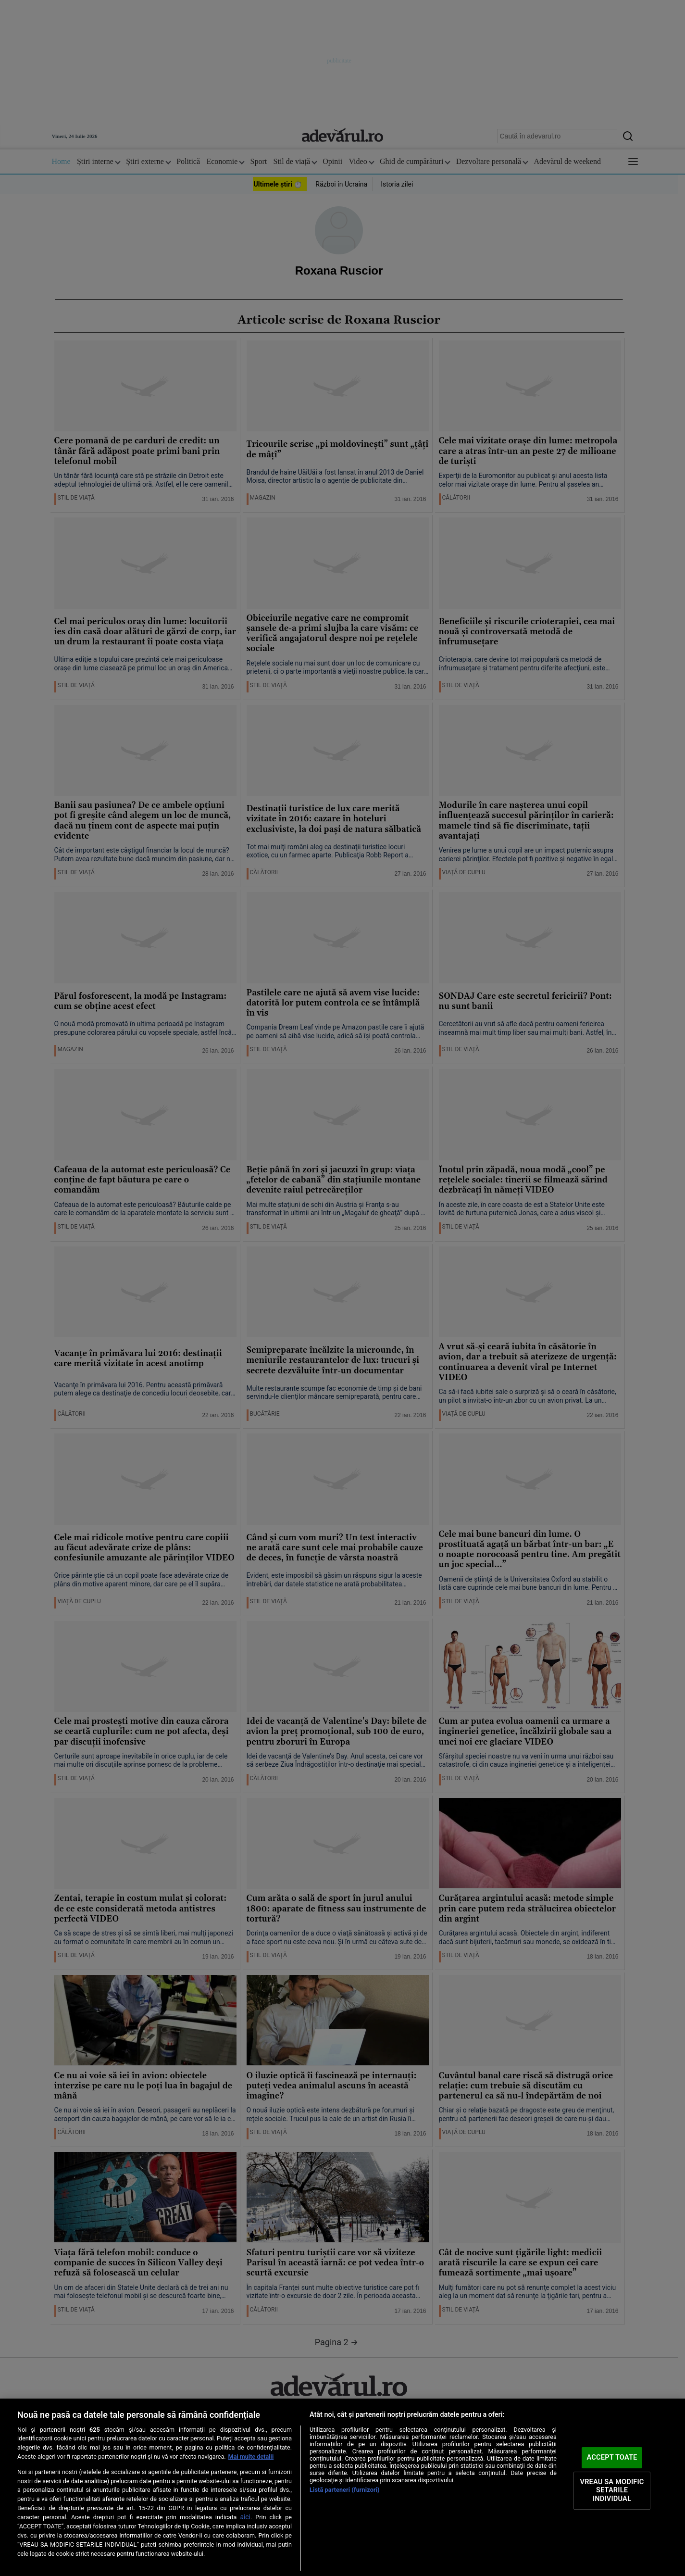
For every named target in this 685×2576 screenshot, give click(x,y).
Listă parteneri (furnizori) (345, 2489)
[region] (342, 2487)
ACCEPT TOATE (612, 2457)
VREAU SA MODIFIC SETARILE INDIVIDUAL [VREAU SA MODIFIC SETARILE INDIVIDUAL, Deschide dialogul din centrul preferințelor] (612, 2490)
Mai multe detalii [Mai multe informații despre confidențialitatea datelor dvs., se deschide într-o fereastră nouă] (251, 2456)
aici (245, 2517)
